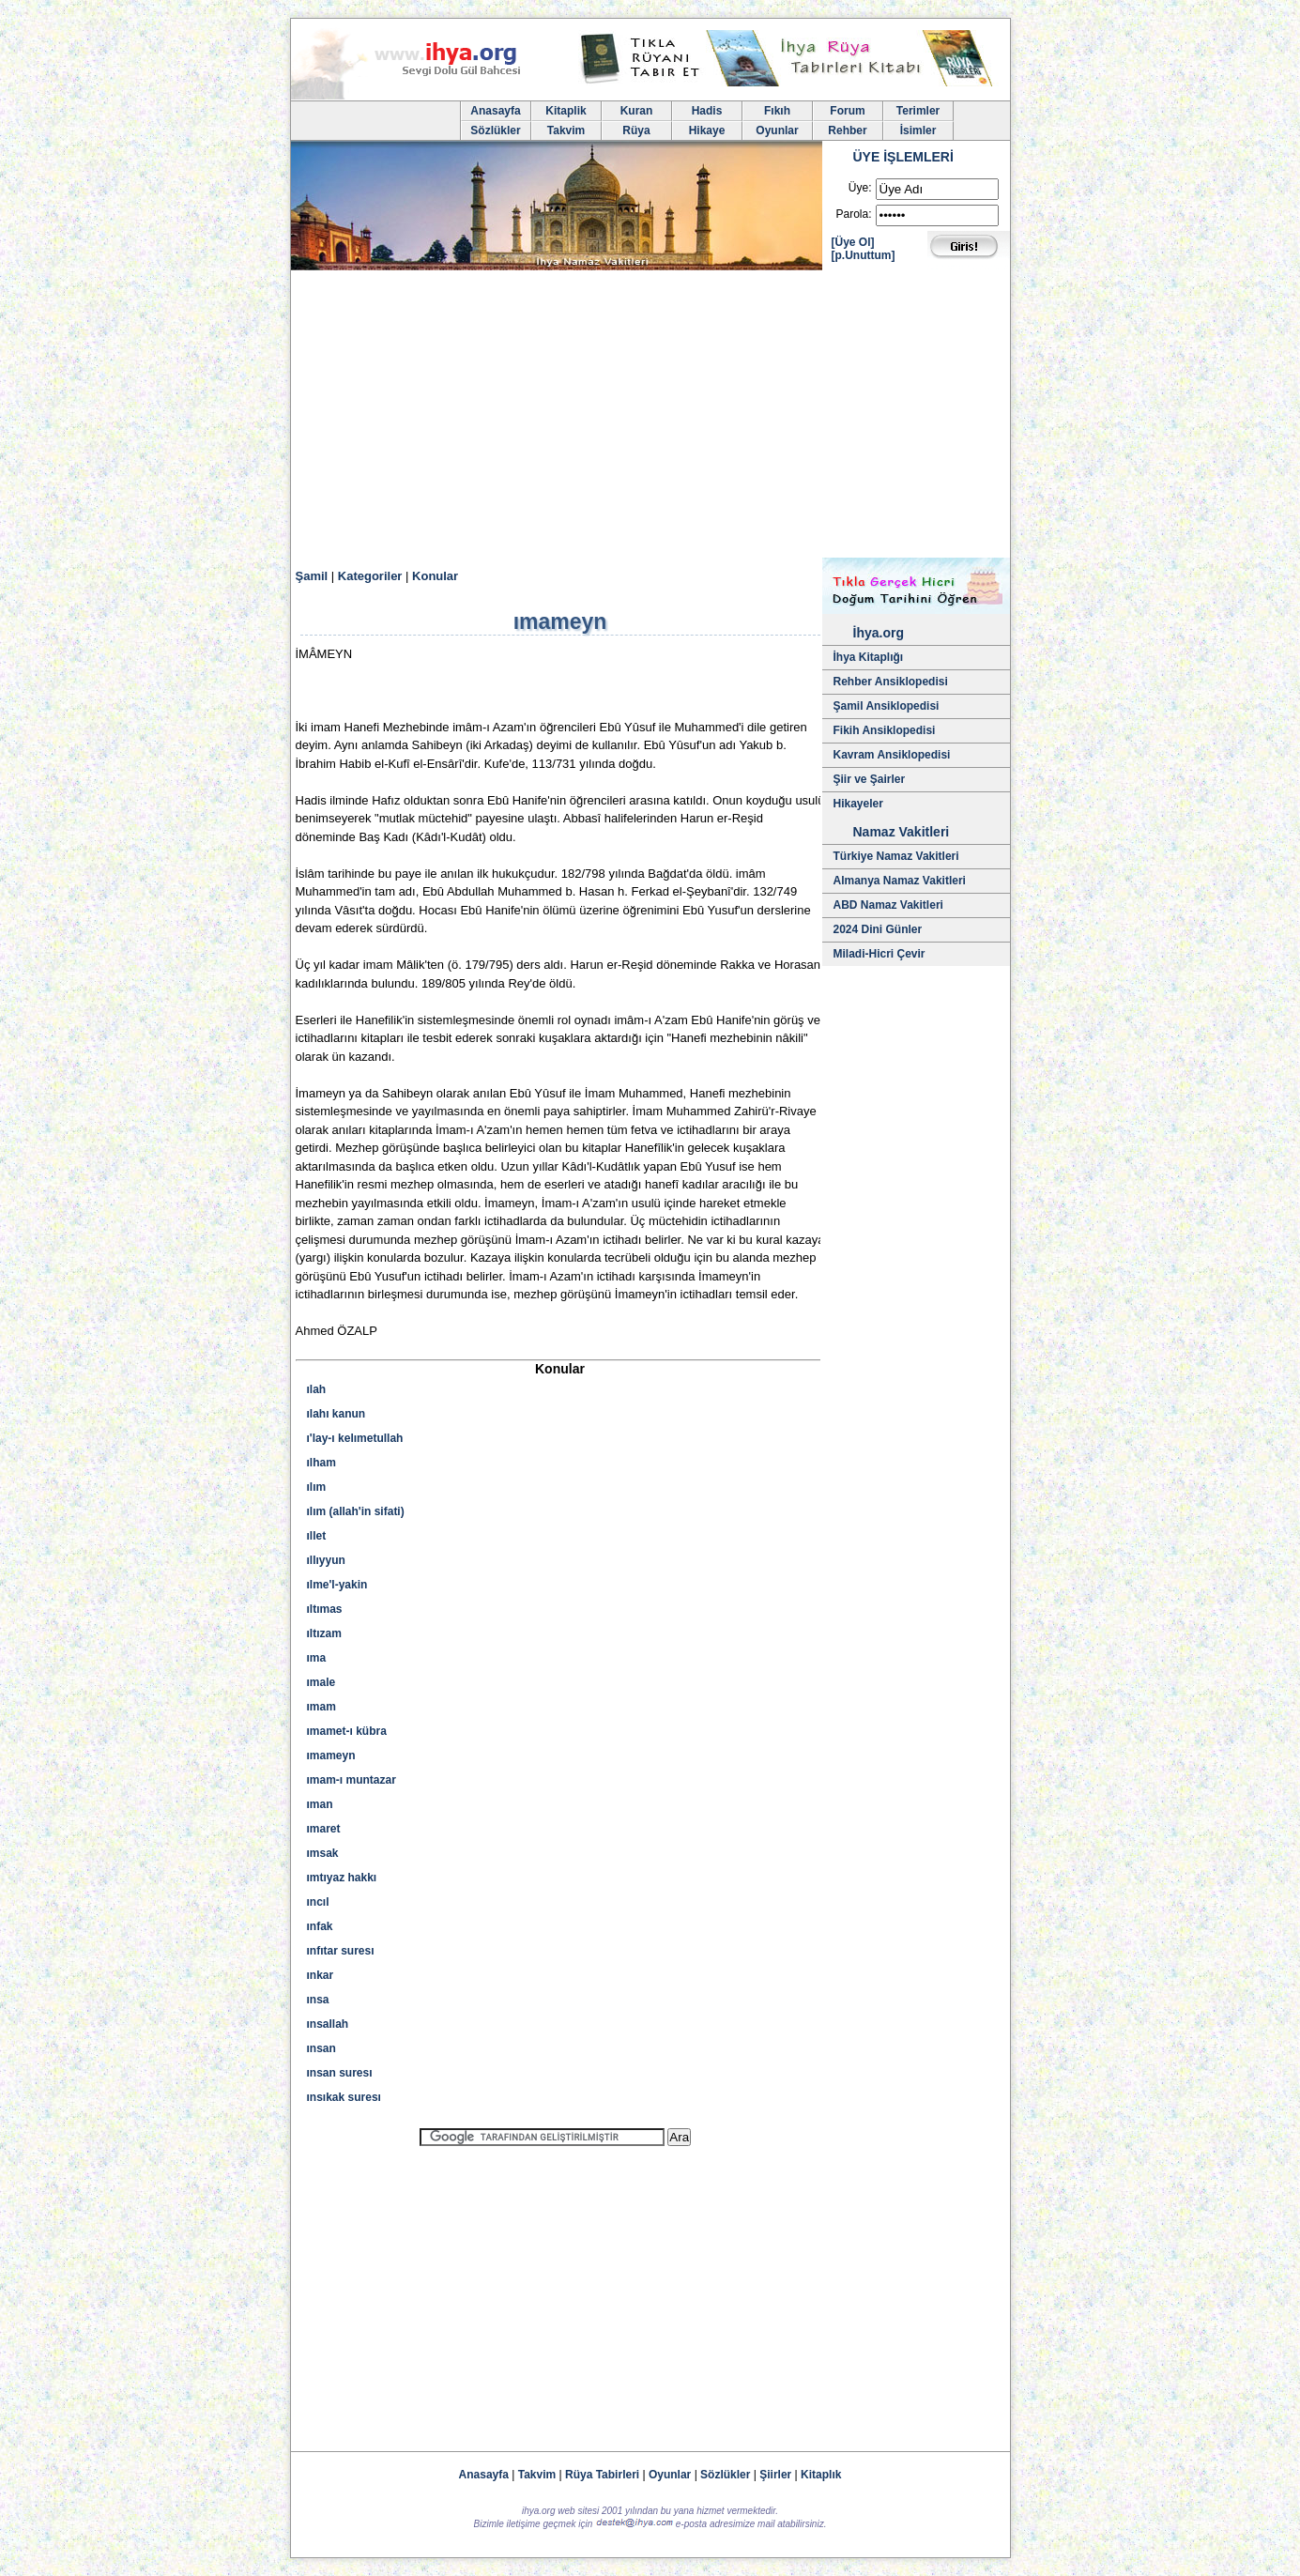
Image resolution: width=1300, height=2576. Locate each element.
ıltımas (325, 1609)
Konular (435, 576)
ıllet (317, 1535)
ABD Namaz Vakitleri (888, 905)
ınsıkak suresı (344, 2097)
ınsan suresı (340, 2072)
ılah (317, 1389)
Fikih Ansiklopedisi (885, 730)
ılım (317, 1487)
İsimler (918, 130)
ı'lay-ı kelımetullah (355, 1438)
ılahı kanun (336, 1413)
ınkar (320, 1975)
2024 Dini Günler (878, 929)
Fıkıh (777, 110)
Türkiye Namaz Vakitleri (896, 856)
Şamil (312, 576)
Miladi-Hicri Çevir (879, 953)
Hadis (707, 110)
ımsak (323, 1853)
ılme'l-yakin (337, 1584)
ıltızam (324, 1633)
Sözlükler (495, 130)
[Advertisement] (650, 416)
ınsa (318, 1999)
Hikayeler (858, 803)
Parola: (853, 214)
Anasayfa (495, 110)
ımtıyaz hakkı (342, 1877)
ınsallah (328, 2024)
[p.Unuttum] (863, 255)
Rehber (847, 130)
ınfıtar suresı (341, 1950)
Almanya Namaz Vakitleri (900, 880)
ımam (321, 1706)
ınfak (320, 1926)
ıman (320, 1804)
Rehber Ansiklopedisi (891, 681)
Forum (847, 110)
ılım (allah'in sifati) (356, 1511)
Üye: (860, 187)
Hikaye (707, 130)
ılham (321, 1462)
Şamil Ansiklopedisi (887, 706)
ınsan (321, 2048)
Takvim (566, 130)
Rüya (636, 130)
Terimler (918, 110)
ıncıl (318, 1902)
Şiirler (775, 2474)
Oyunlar (777, 130)
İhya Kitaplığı (869, 657)
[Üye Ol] (853, 242)
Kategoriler (370, 576)
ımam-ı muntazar (351, 1779)
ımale (321, 1682)
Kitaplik (565, 110)
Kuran (636, 110)
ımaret (324, 1828)
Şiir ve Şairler (870, 779)
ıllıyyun (326, 1560)
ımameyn (331, 1755)
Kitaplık (821, 2474)
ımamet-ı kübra (347, 1731)
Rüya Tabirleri (602, 2474)
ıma (317, 1657)
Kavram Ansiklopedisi (892, 754)
